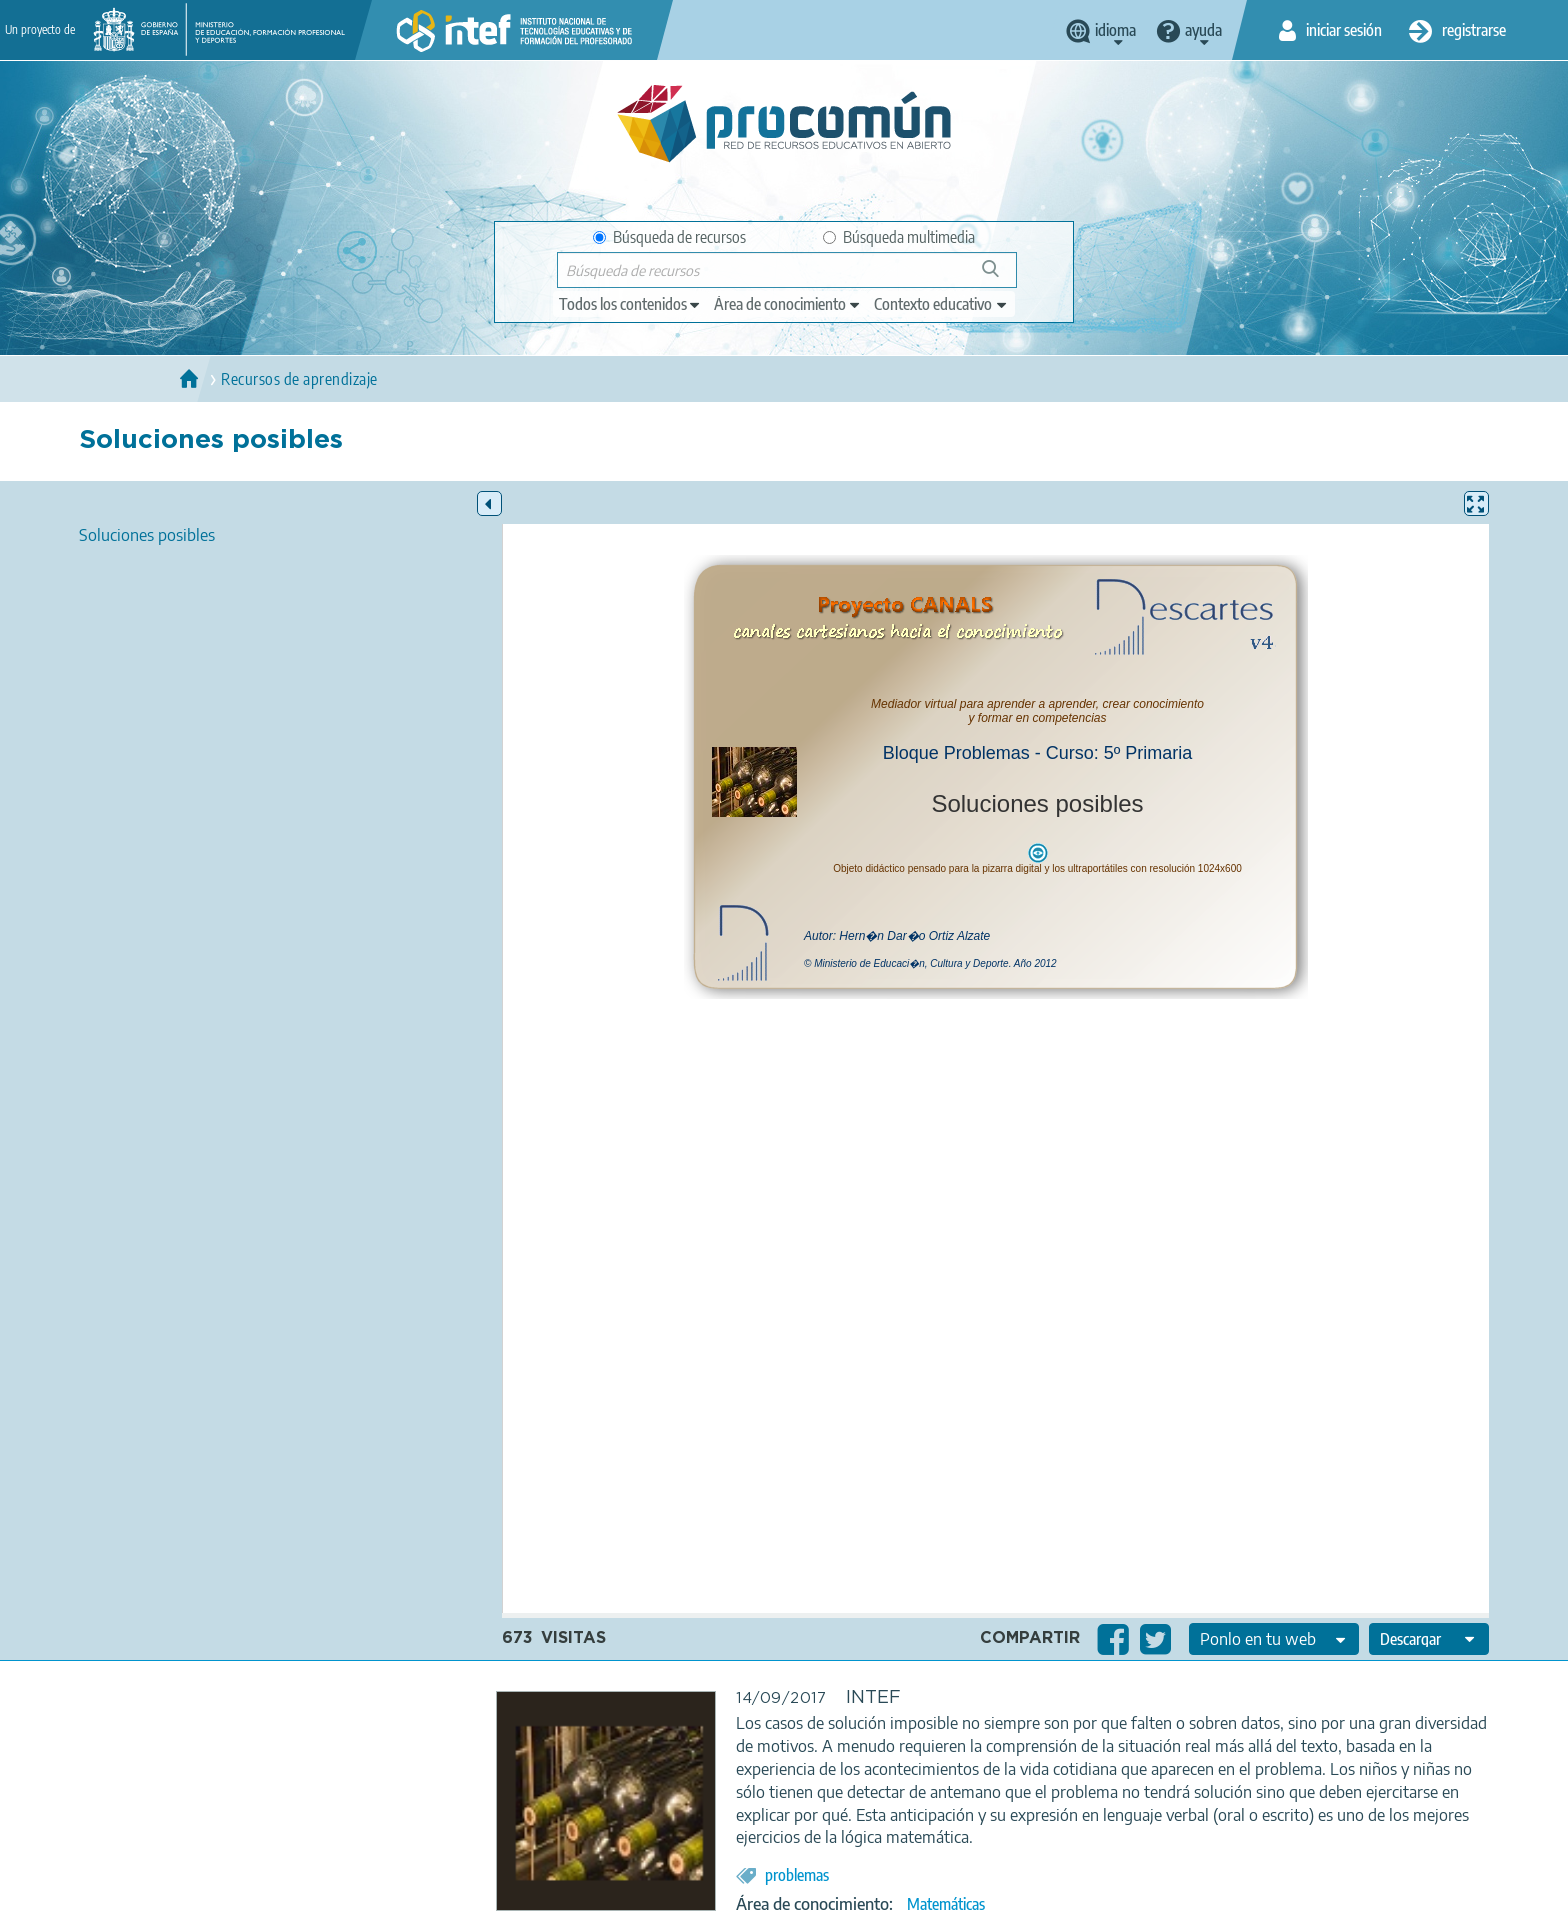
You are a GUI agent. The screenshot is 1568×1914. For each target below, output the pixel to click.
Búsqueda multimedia (899, 237)
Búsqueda (1001, 276)
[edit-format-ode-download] (1429, 1639)
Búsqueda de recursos (669, 237)
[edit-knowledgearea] (788, 304)
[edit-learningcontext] (941, 304)
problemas (797, 1875)
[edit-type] (630, 304)
